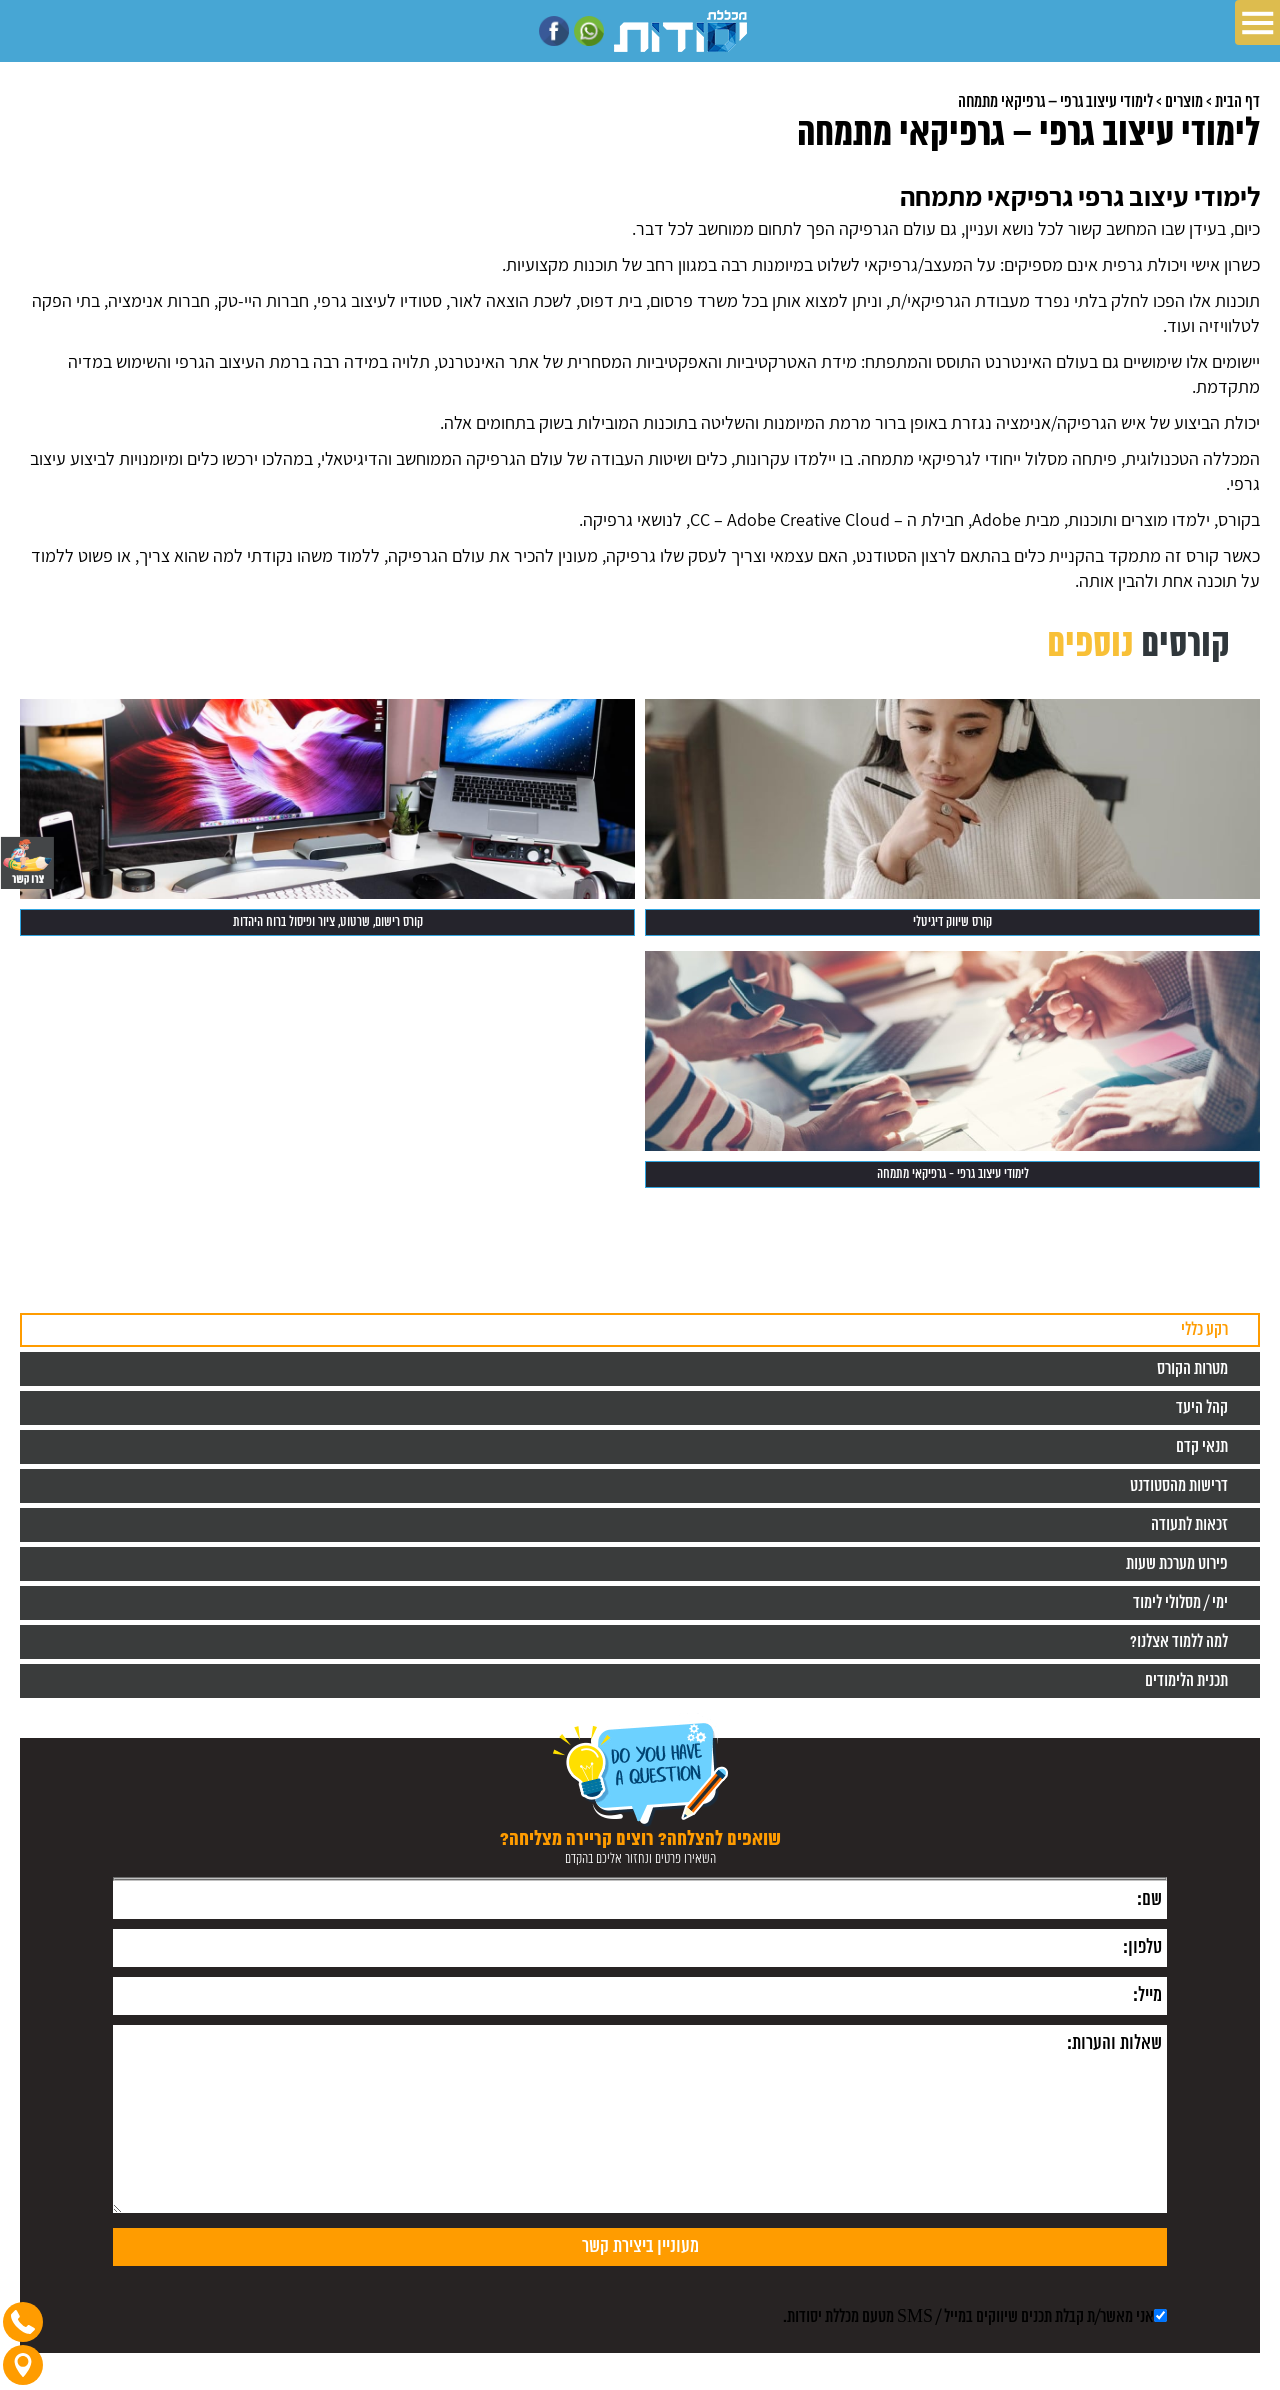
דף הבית (1237, 102)
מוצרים (1184, 102)
